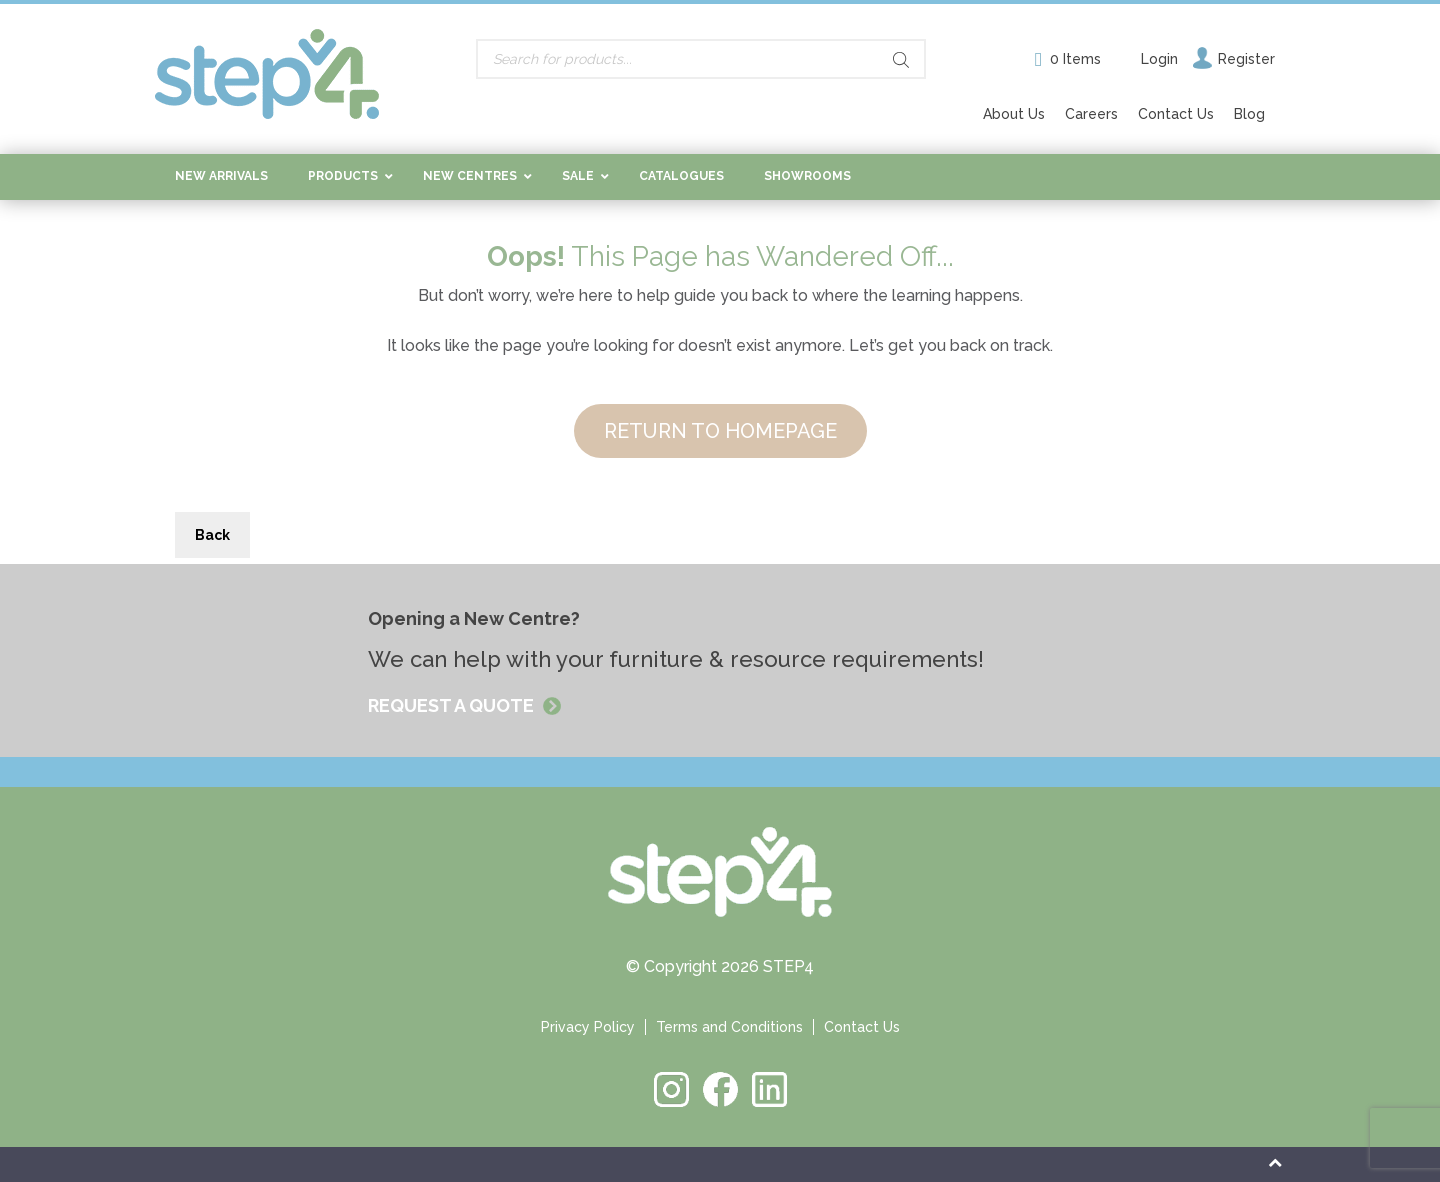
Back (212, 535)
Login (1159, 59)
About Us (1014, 114)
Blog (1249, 114)
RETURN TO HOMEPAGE (720, 431)
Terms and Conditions (729, 1027)
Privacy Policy (588, 1027)
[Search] (901, 60)
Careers (1091, 114)
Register (1246, 59)
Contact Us (1176, 114)
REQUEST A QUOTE (453, 705)
